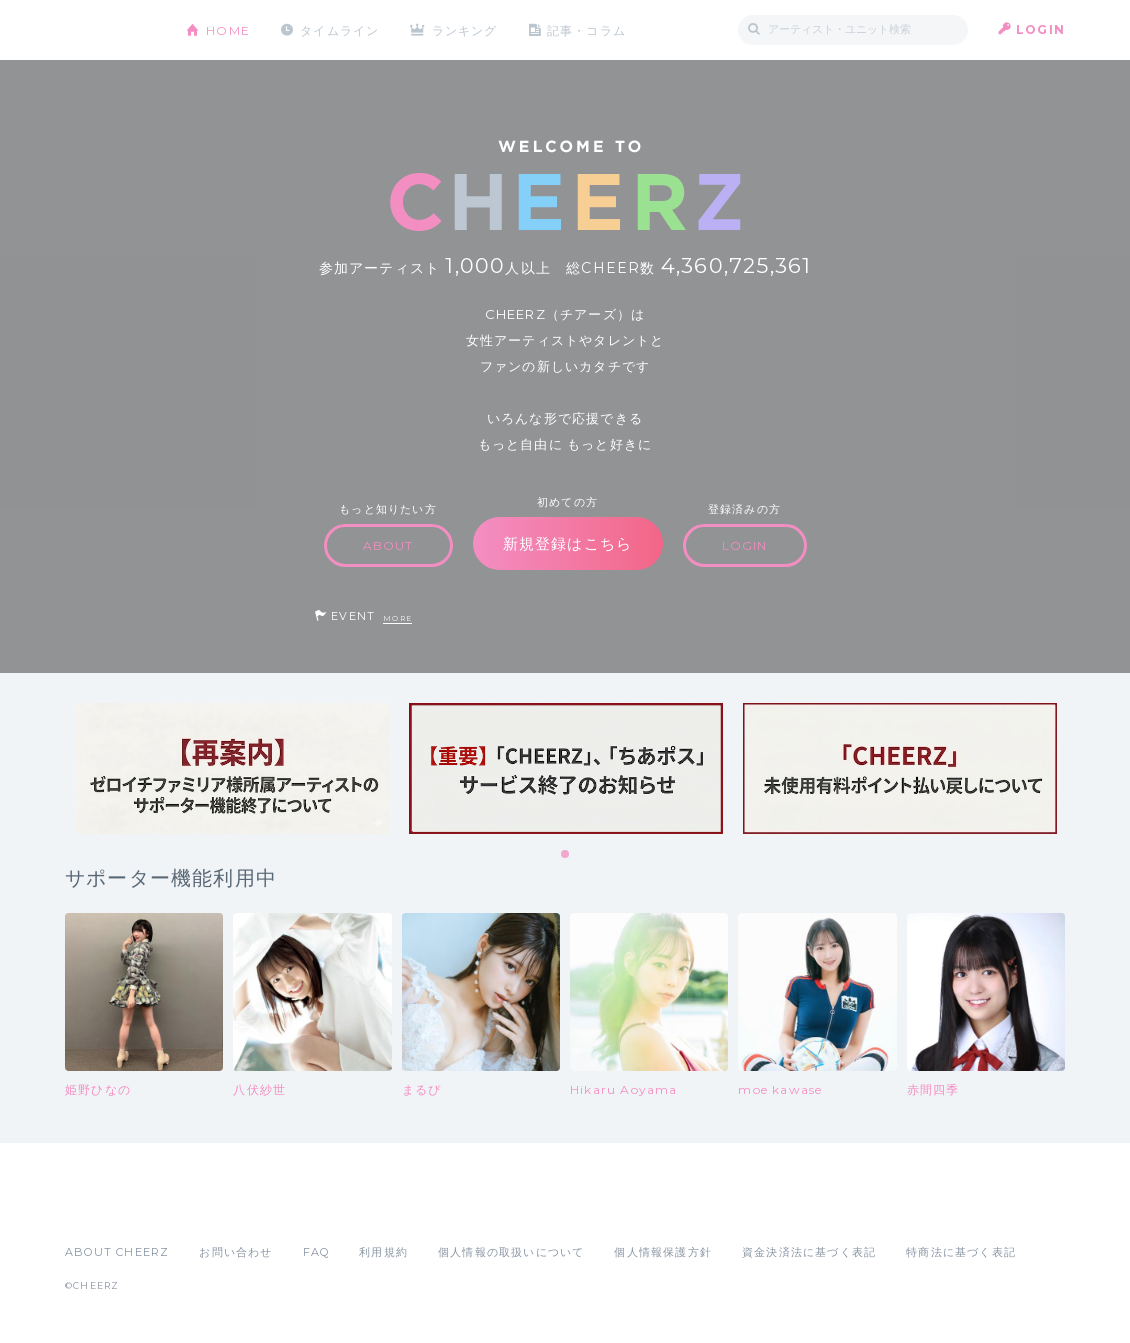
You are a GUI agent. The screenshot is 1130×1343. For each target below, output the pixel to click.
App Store (111, 1208)
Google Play (217, 1208)
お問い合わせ (235, 1252)
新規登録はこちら (568, 543)
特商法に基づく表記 (961, 1252)
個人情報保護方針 (663, 1252)
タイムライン (339, 29)
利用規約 (383, 1252)
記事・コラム (587, 29)
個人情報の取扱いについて (511, 1252)
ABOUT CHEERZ (117, 1252)
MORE (397, 618)
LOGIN (1040, 29)
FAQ (316, 1252)
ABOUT (388, 545)
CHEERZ (110, 30)
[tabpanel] (232, 768)
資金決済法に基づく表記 (809, 1252)
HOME (228, 29)
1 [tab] (566, 855)
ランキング (466, 29)
